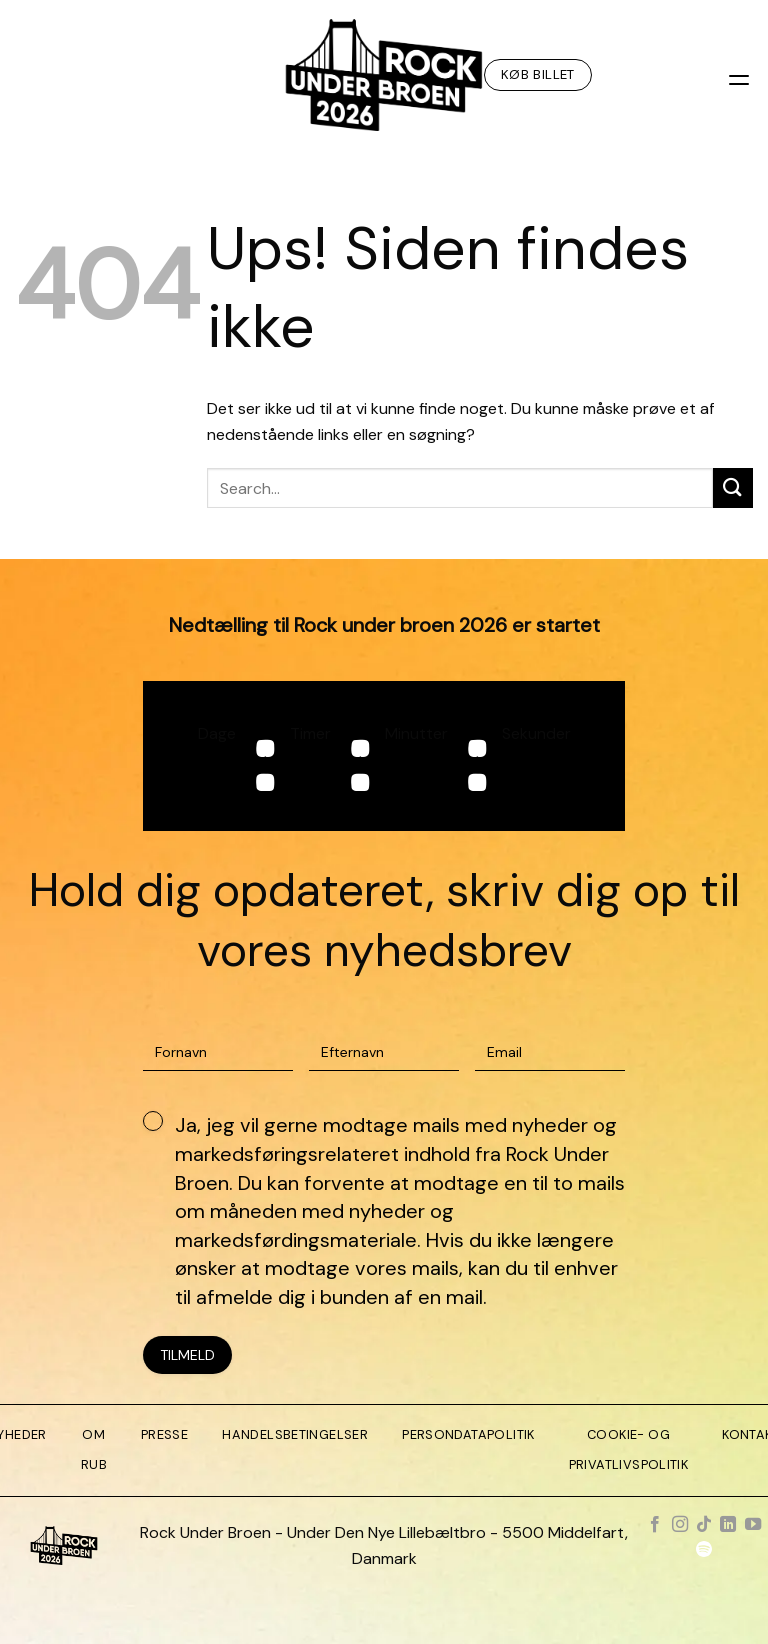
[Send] (733, 487)
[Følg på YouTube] (753, 1525)
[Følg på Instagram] (679, 1525)
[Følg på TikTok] (704, 1525)
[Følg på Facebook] (655, 1525)
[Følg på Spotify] (704, 1551)
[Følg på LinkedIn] (728, 1525)
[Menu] (741, 74)
